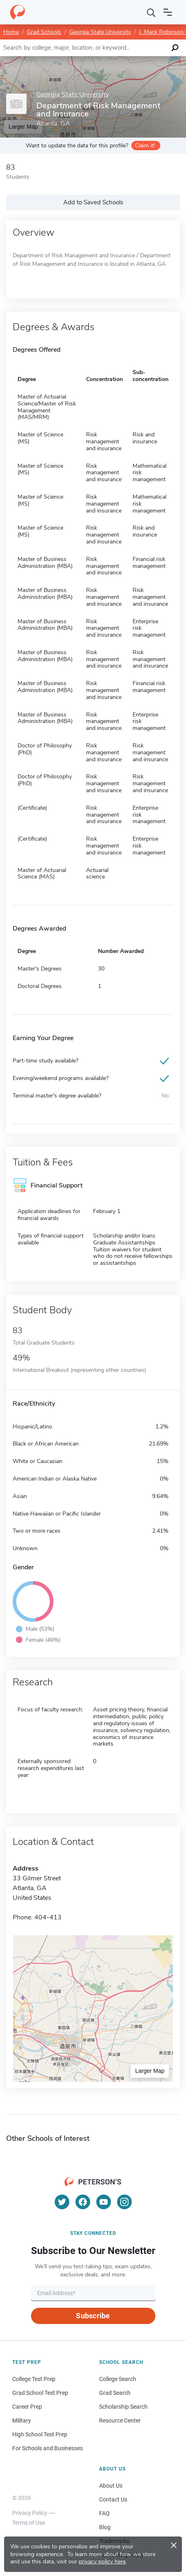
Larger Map (149, 2071)
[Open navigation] (167, 12)
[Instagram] (124, 2202)
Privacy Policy (29, 2513)
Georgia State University (100, 32)
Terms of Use (28, 2522)
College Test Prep (33, 2379)
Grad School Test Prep (40, 2393)
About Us (110, 2485)
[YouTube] (103, 2202)
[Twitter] (62, 2202)
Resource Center (120, 2420)
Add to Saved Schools (93, 202)
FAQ (104, 2513)
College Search (117, 2379)
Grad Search (115, 2393)
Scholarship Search (123, 2406)
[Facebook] (82, 2202)
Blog (105, 2527)
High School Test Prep (39, 2434)
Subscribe (93, 2315)
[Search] (151, 12)
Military (21, 2420)
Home (11, 32)
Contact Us (113, 2499)
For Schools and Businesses (47, 2448)
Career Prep (27, 2406)
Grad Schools (44, 32)
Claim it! (145, 145)
